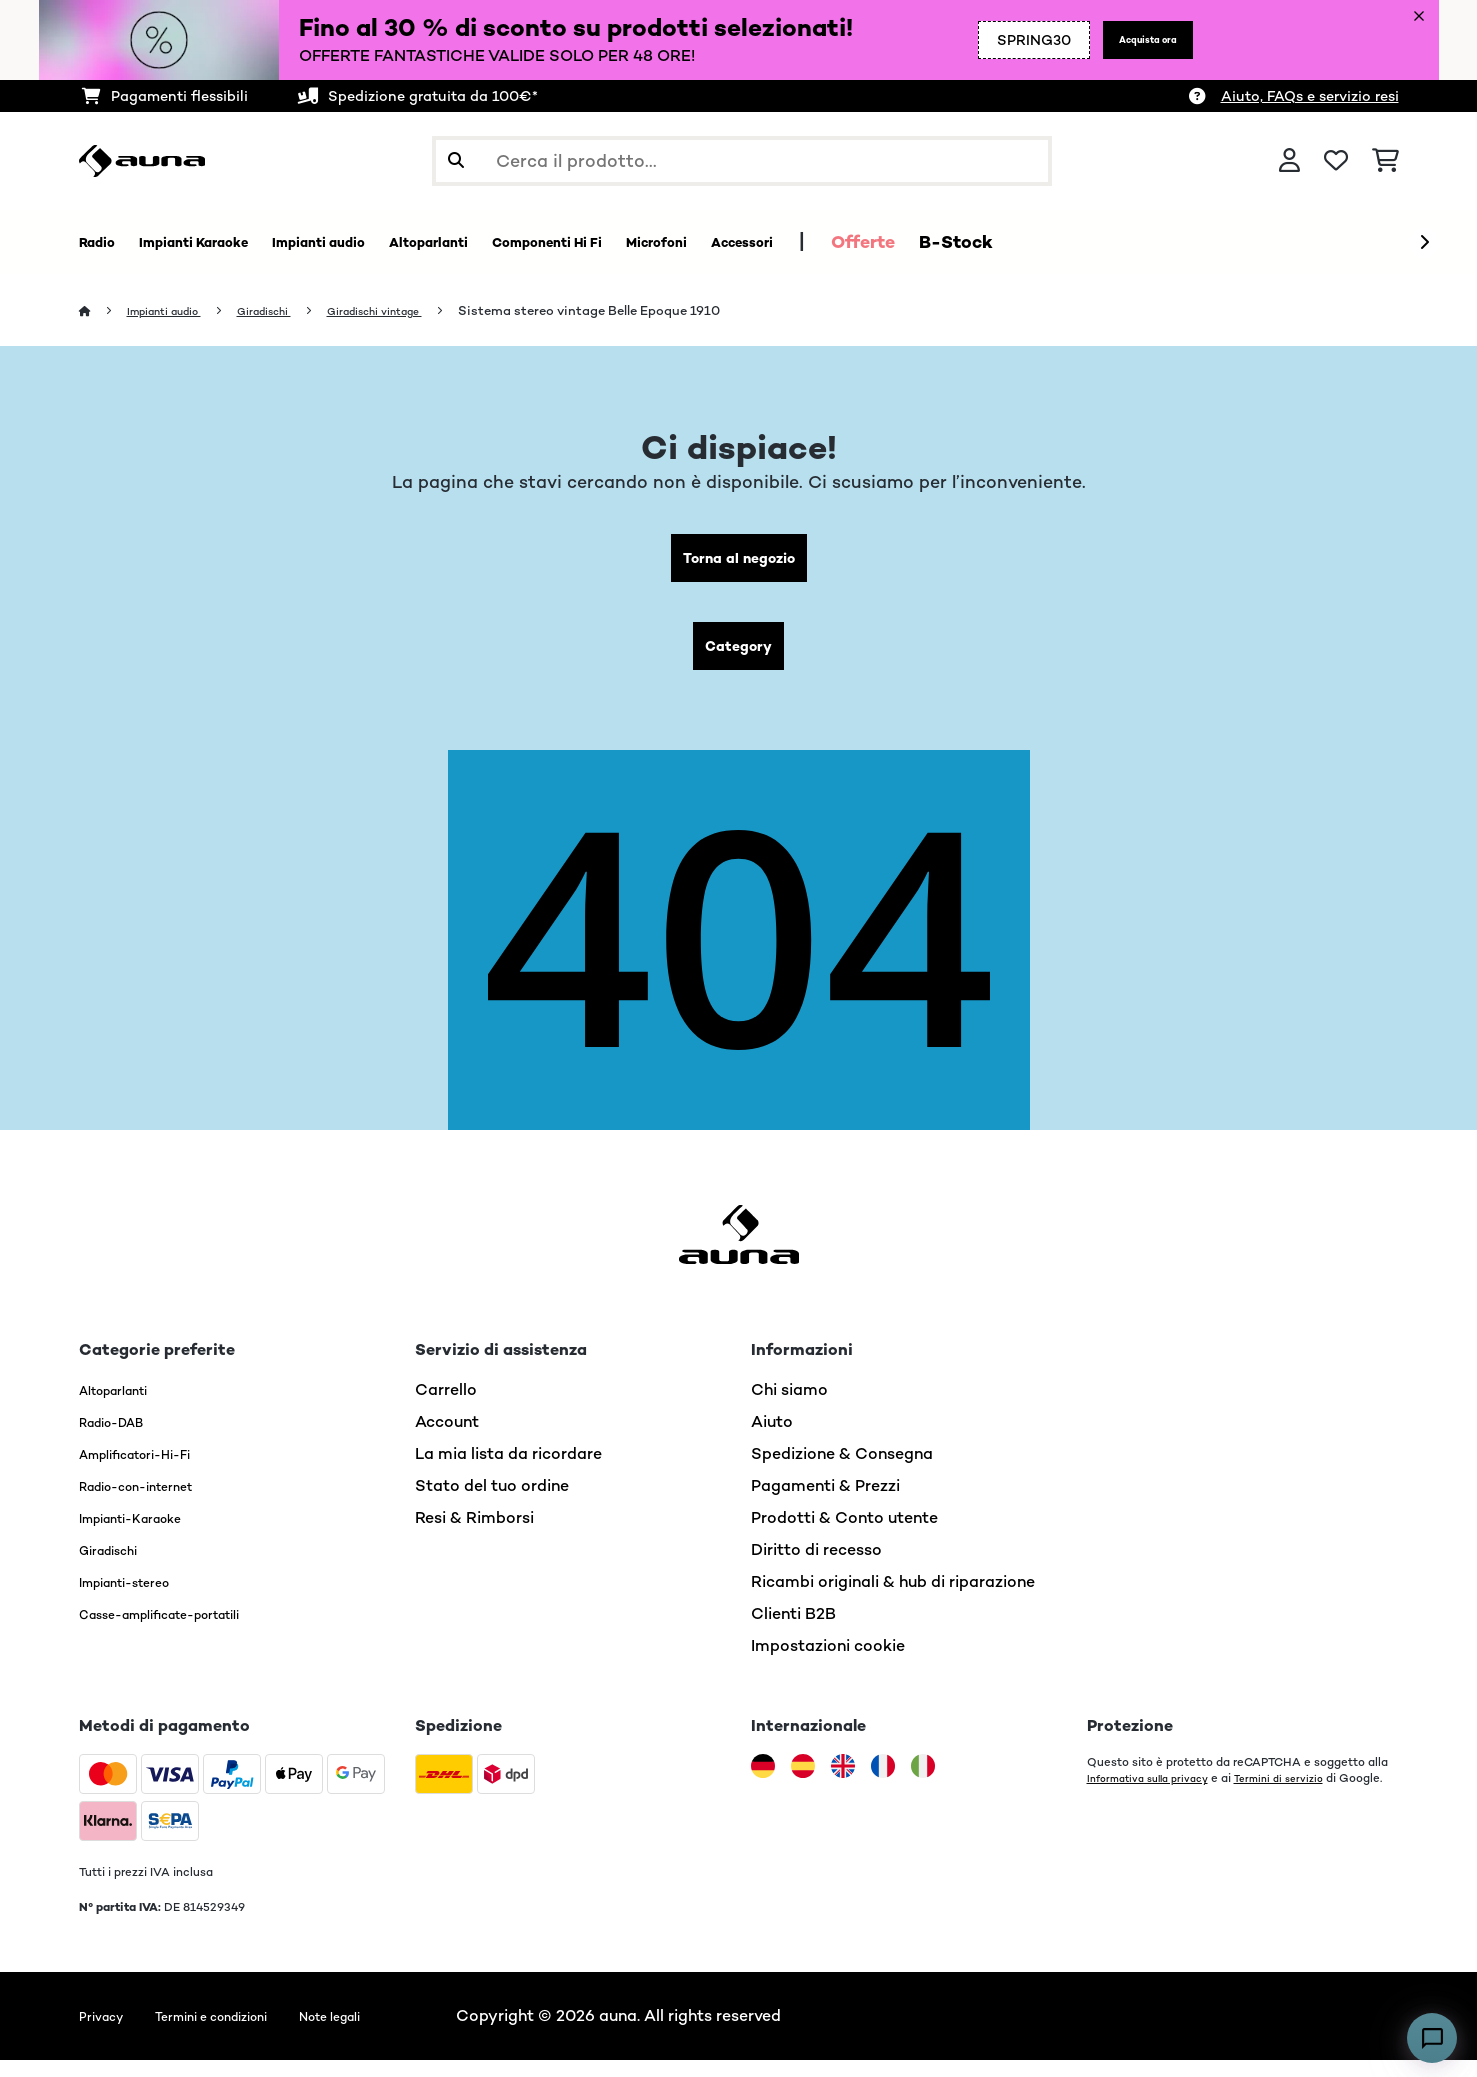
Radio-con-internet (154, 1502)
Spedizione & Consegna (842, 1470)
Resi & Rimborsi (474, 1534)
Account (447, 1438)
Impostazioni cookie (828, 1662)
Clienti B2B (793, 1630)
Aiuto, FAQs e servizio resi (1310, 96)
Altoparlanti (125, 1406)
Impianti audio (177, 311)
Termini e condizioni (241, 2032)
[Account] (1289, 161)
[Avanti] (1424, 243)
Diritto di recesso (816, 1566)
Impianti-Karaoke (146, 1534)
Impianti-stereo (139, 1598)
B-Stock (1155, 242)
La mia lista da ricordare (508, 1470)
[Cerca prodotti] (742, 161)
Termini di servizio (1303, 1795)
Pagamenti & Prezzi (825, 1502)
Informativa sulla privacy (1157, 1795)
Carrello (446, 1406)
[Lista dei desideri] (1336, 161)
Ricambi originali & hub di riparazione (893, 1598)
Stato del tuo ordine (492, 1502)
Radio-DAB (122, 1438)
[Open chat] (1432, 2038)
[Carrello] (1385, 161)
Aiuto (772, 1438)
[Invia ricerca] (456, 161)
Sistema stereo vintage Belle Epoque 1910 (653, 311)
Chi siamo (789, 1406)
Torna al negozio (738, 562)
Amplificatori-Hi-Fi (153, 1470)
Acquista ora (1131, 40)
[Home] (104, 311)
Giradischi (295, 311)
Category (739, 658)
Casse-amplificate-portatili (187, 1630)
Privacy (107, 2032)
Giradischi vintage (426, 311)
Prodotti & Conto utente (844, 1534)
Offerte (1062, 242)
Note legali (389, 2032)
